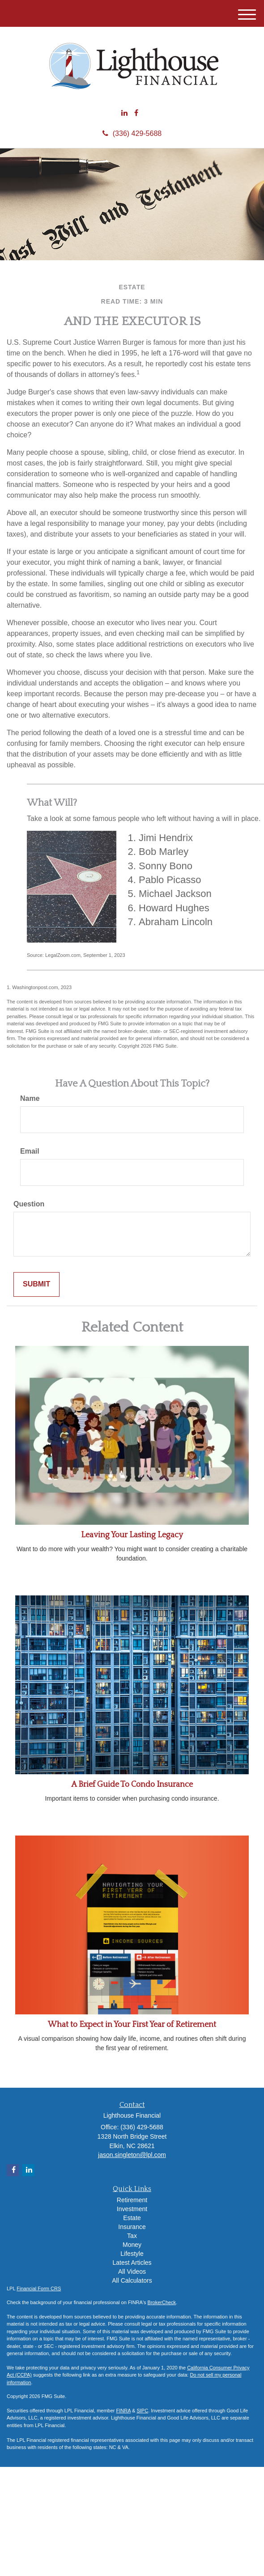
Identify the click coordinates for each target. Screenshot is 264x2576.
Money (132, 2244)
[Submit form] (36, 1284)
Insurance (131, 2226)
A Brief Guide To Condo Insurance (132, 1784)
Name (30, 1098)
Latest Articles (131, 2262)
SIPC (142, 2410)
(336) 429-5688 (132, 133)
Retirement (132, 2200)
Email (29, 1151)
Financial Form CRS (39, 2288)
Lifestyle (131, 2253)
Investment (132, 2208)
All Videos (132, 2271)
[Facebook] (136, 113)
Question (28, 1204)
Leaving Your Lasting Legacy (132, 1535)
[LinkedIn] (124, 113)
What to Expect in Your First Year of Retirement (132, 2024)
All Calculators (132, 2280)
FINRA (123, 2410)
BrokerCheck (162, 2302)
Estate (132, 2217)
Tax (132, 2235)
